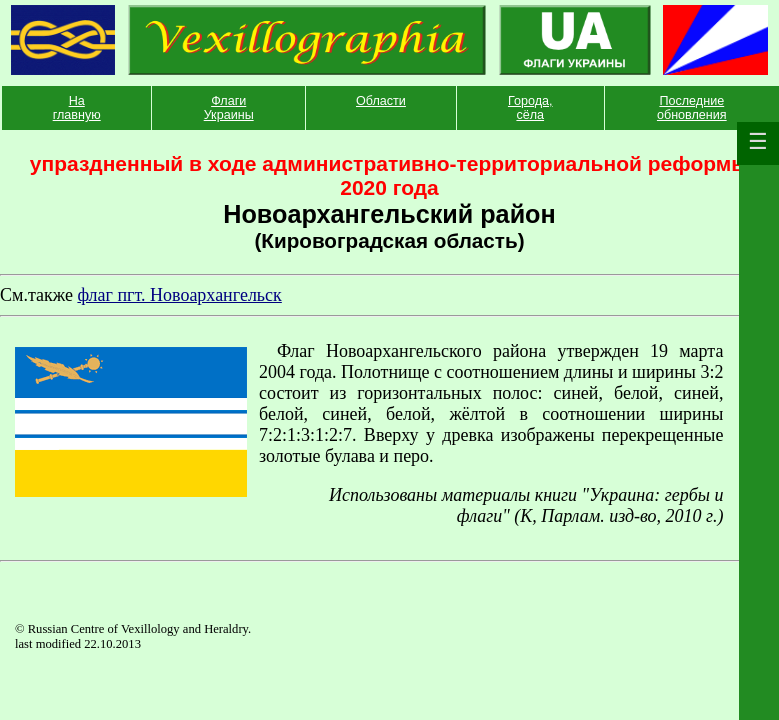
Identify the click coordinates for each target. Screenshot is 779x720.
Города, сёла (530, 108)
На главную (77, 108)
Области (381, 101)
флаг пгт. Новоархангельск (179, 295)
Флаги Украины (229, 108)
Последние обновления (692, 108)
